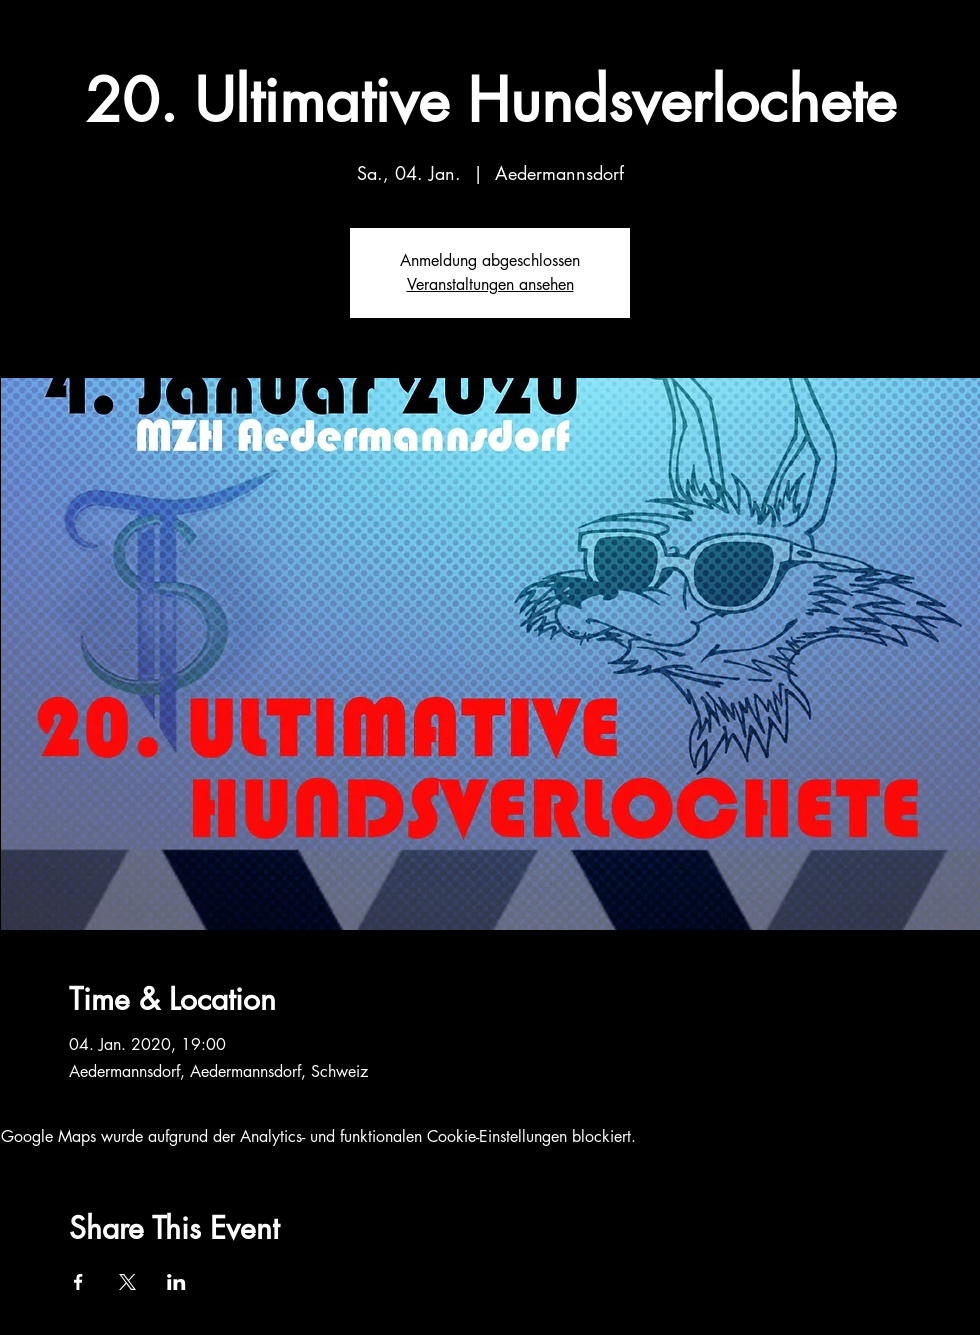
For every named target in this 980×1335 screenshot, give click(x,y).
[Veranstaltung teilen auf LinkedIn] (176, 1282)
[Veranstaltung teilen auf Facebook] (78, 1282)
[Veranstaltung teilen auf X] (127, 1282)
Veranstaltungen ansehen (490, 284)
